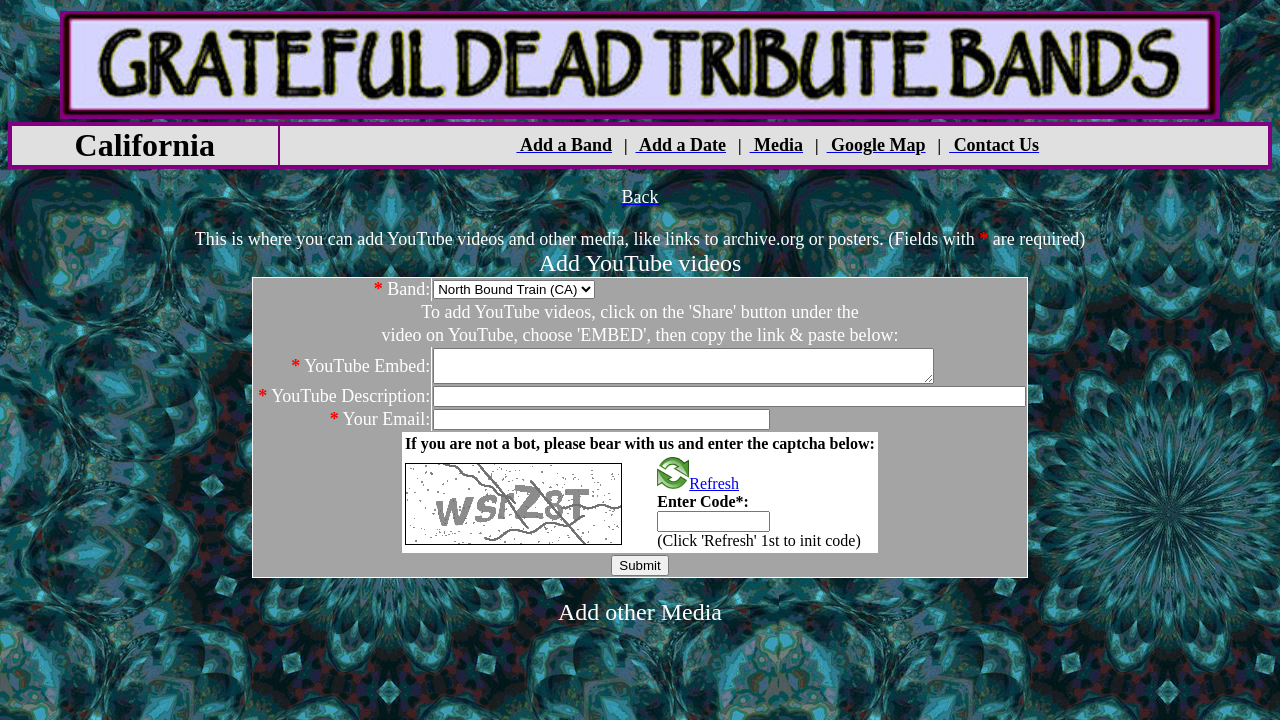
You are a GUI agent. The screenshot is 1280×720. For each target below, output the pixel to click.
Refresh (698, 489)
